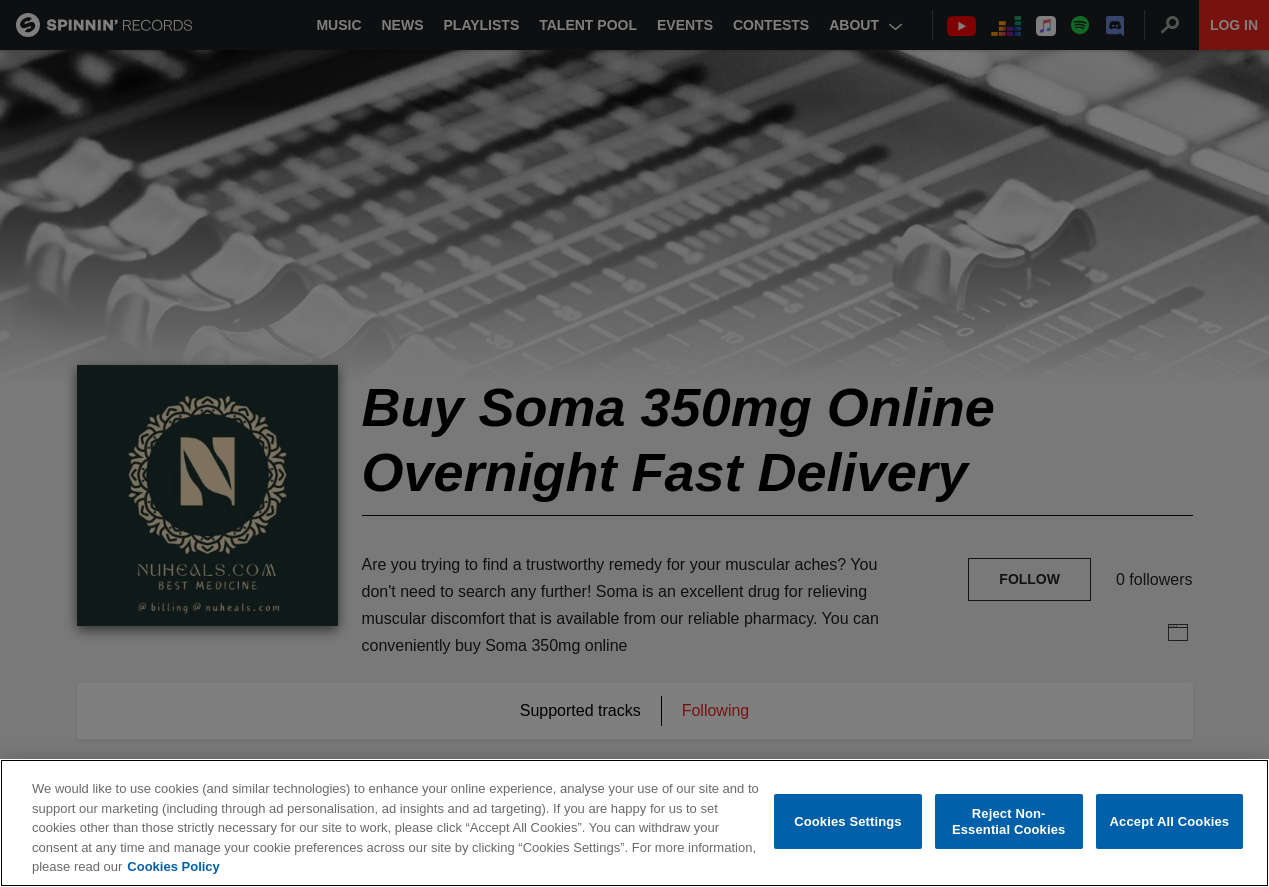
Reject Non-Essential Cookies (1008, 821)
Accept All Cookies (1170, 821)
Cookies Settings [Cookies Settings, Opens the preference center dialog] (848, 821)
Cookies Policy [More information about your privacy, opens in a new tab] (173, 866)
